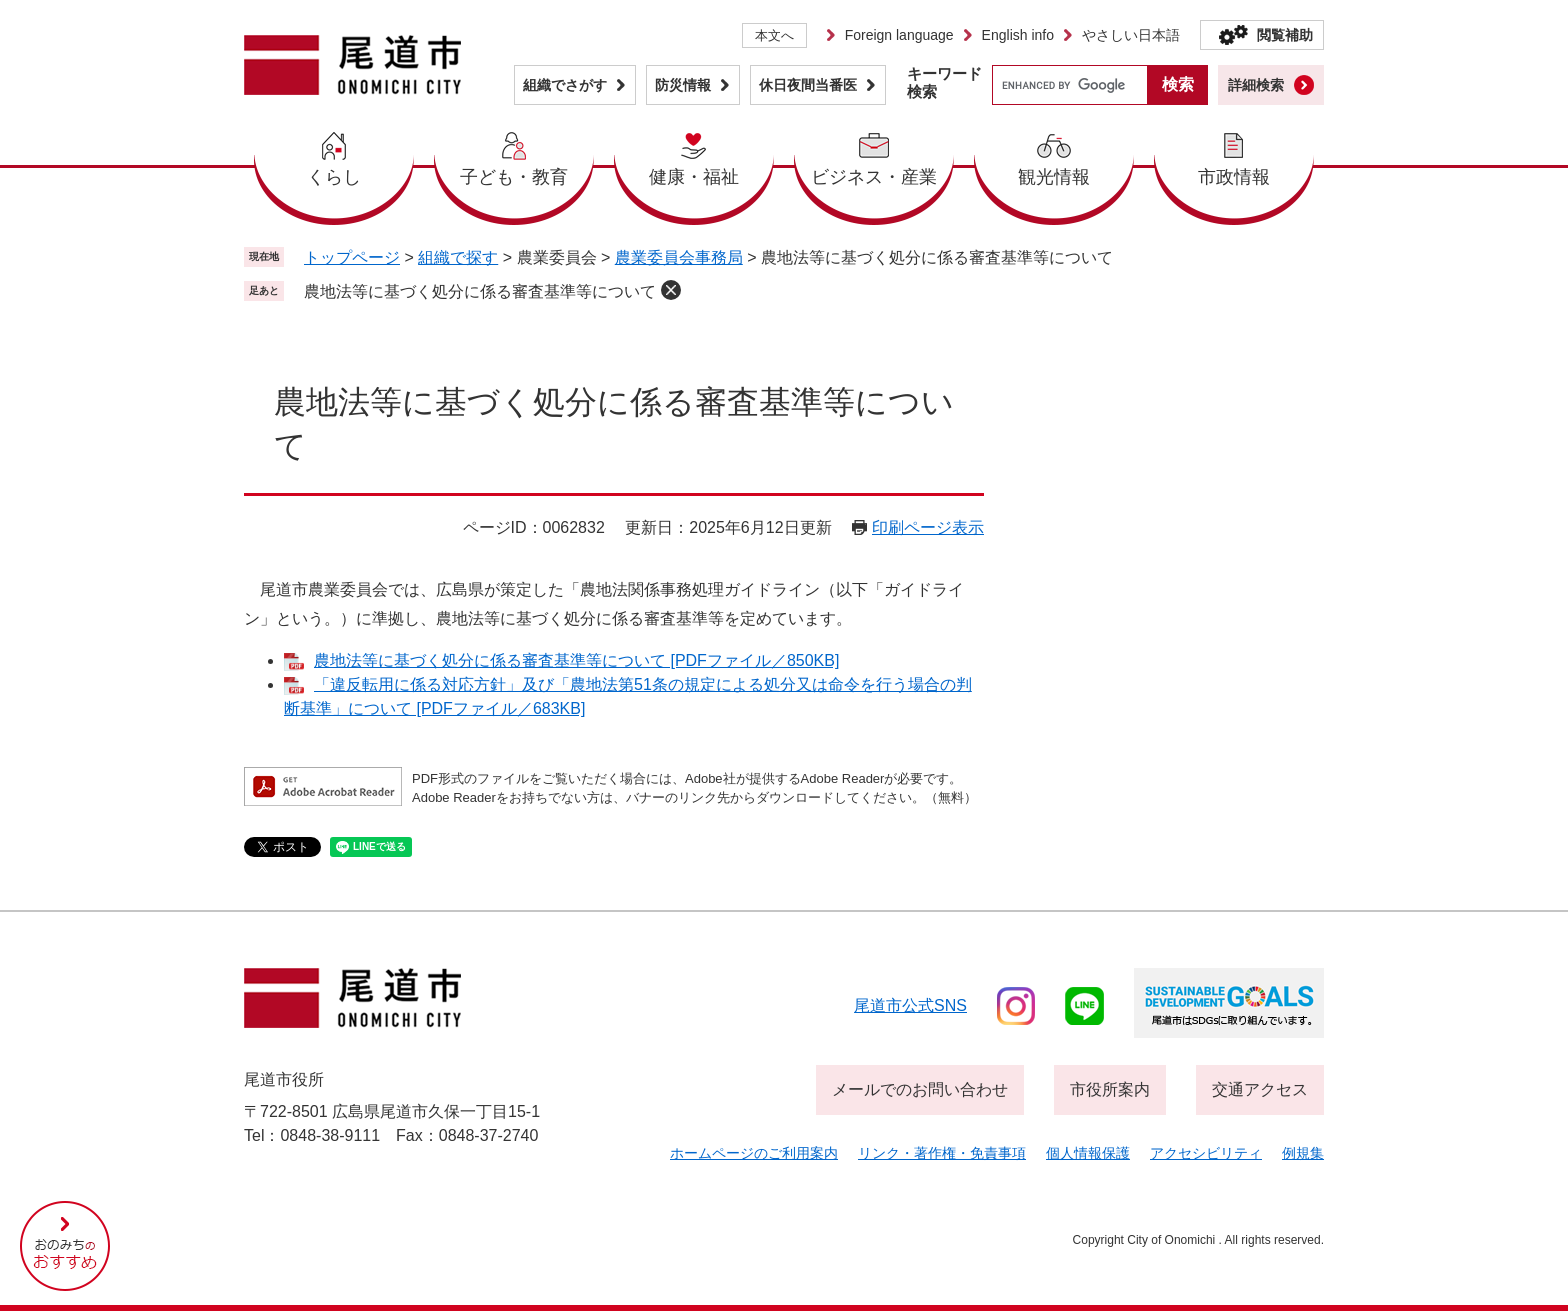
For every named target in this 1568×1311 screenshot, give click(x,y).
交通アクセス (1260, 1089)
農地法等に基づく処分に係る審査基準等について (480, 291)
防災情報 (683, 85)
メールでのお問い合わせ (920, 1089)
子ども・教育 (514, 177)
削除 (671, 290)
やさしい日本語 (1131, 35)
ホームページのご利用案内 (754, 1153)
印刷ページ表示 (928, 527)
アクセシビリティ (1206, 1153)
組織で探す (458, 257)
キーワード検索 (944, 82)
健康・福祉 (694, 177)
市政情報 (1234, 177)
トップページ (352, 257)
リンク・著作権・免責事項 (942, 1153)
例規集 (1303, 1153)
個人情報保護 (1088, 1153)
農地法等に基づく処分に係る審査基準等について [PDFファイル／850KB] (576, 660)
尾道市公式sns (910, 1005)
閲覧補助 (1285, 35)
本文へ (774, 35)
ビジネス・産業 (874, 177)
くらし (334, 177)
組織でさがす (565, 85)
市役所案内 (1110, 1089)
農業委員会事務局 (679, 257)
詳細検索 (1256, 85)
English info (1018, 35)
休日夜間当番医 (808, 85)
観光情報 (1054, 177)
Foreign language (899, 35)
